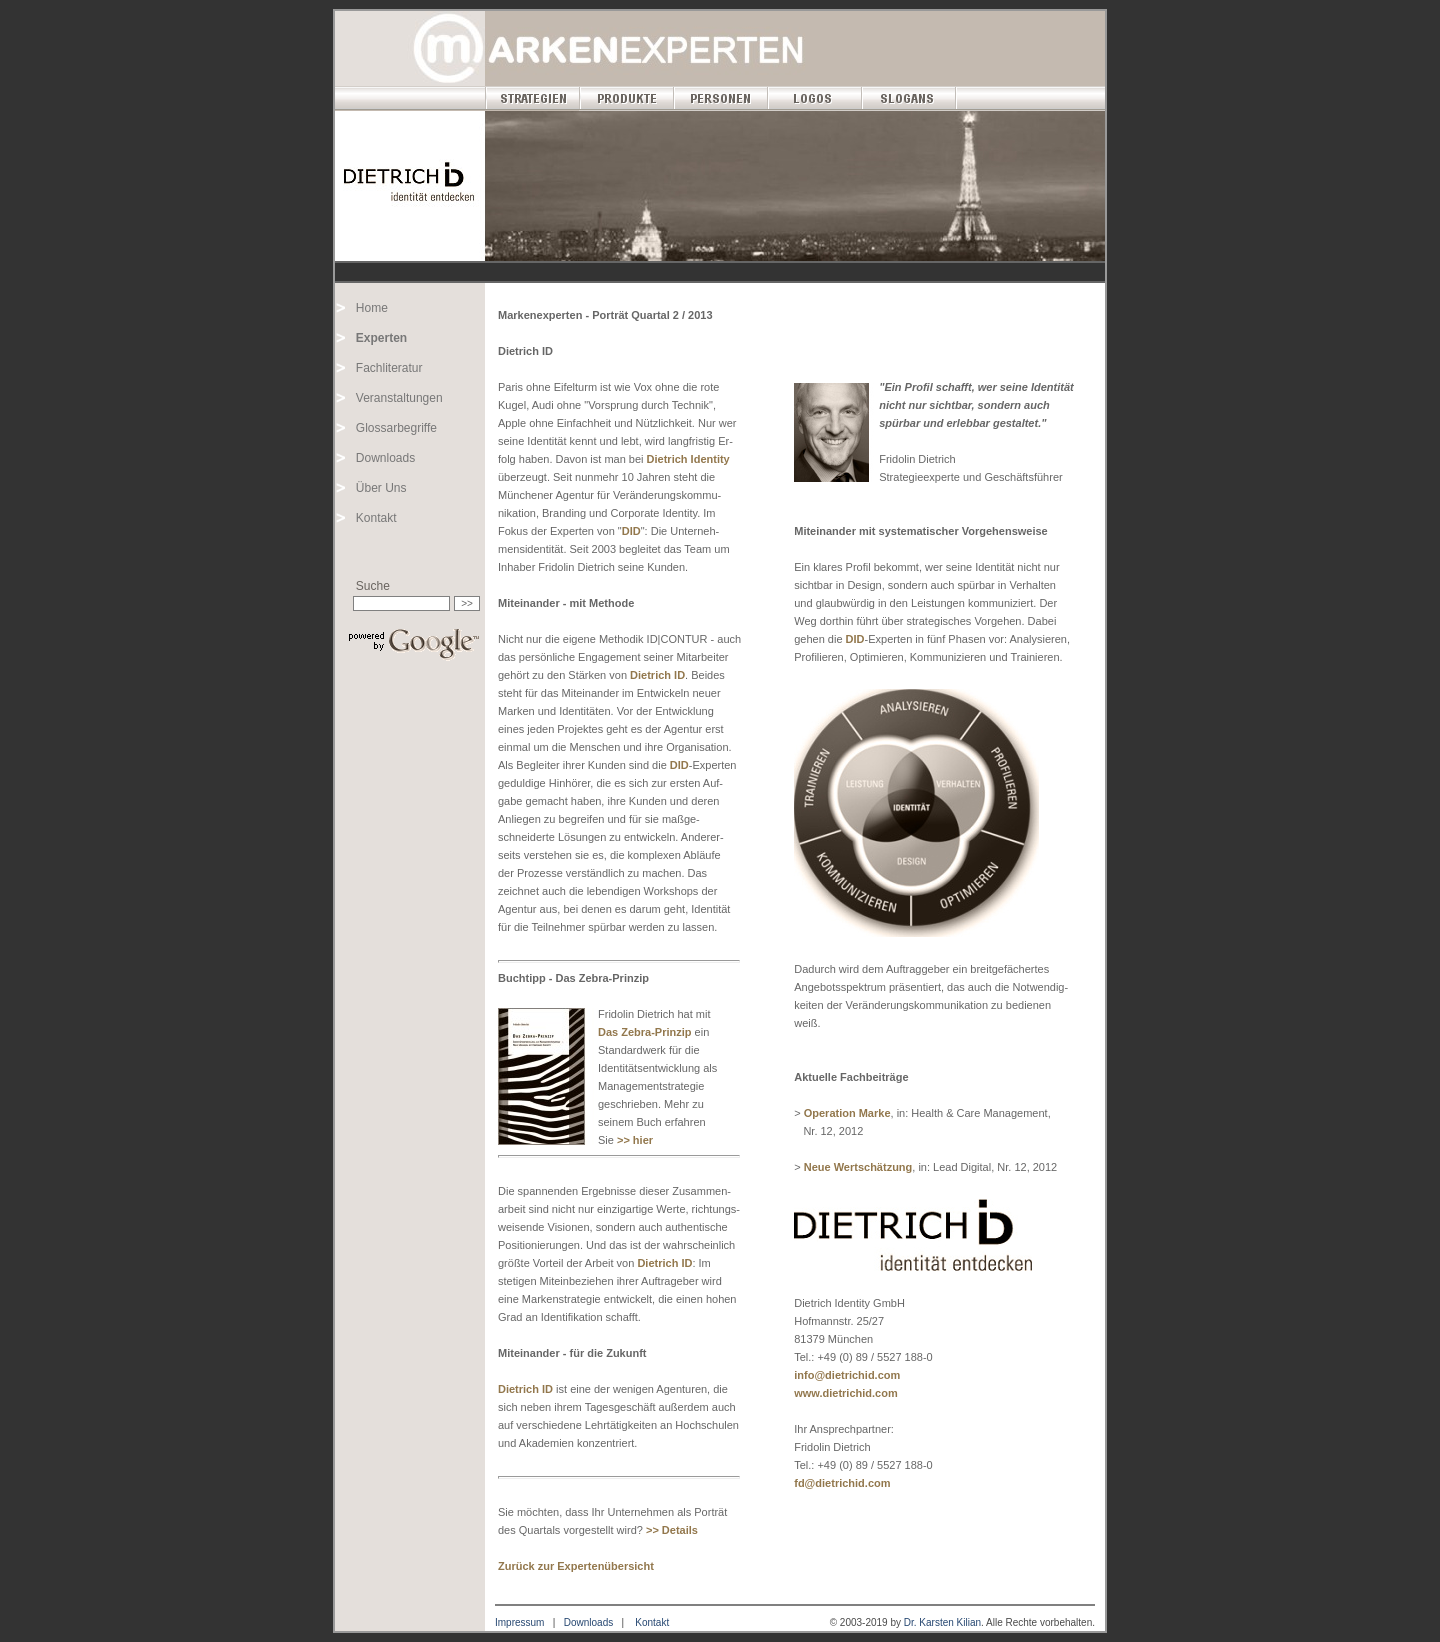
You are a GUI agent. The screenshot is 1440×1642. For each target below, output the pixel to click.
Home (372, 308)
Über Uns (381, 488)
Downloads (385, 458)
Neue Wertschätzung (858, 1167)
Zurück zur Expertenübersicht (576, 1566)
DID (631, 531)
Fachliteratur (389, 368)
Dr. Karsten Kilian (942, 1622)
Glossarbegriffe (396, 428)
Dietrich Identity (688, 459)
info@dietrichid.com (847, 1375)
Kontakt (376, 518)
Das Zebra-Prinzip (645, 1032)
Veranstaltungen (399, 398)
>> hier (635, 1140)
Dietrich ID (657, 675)
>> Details (672, 1530)
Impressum (519, 1622)
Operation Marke (847, 1113)
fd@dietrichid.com (842, 1483)
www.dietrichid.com (846, 1393)
